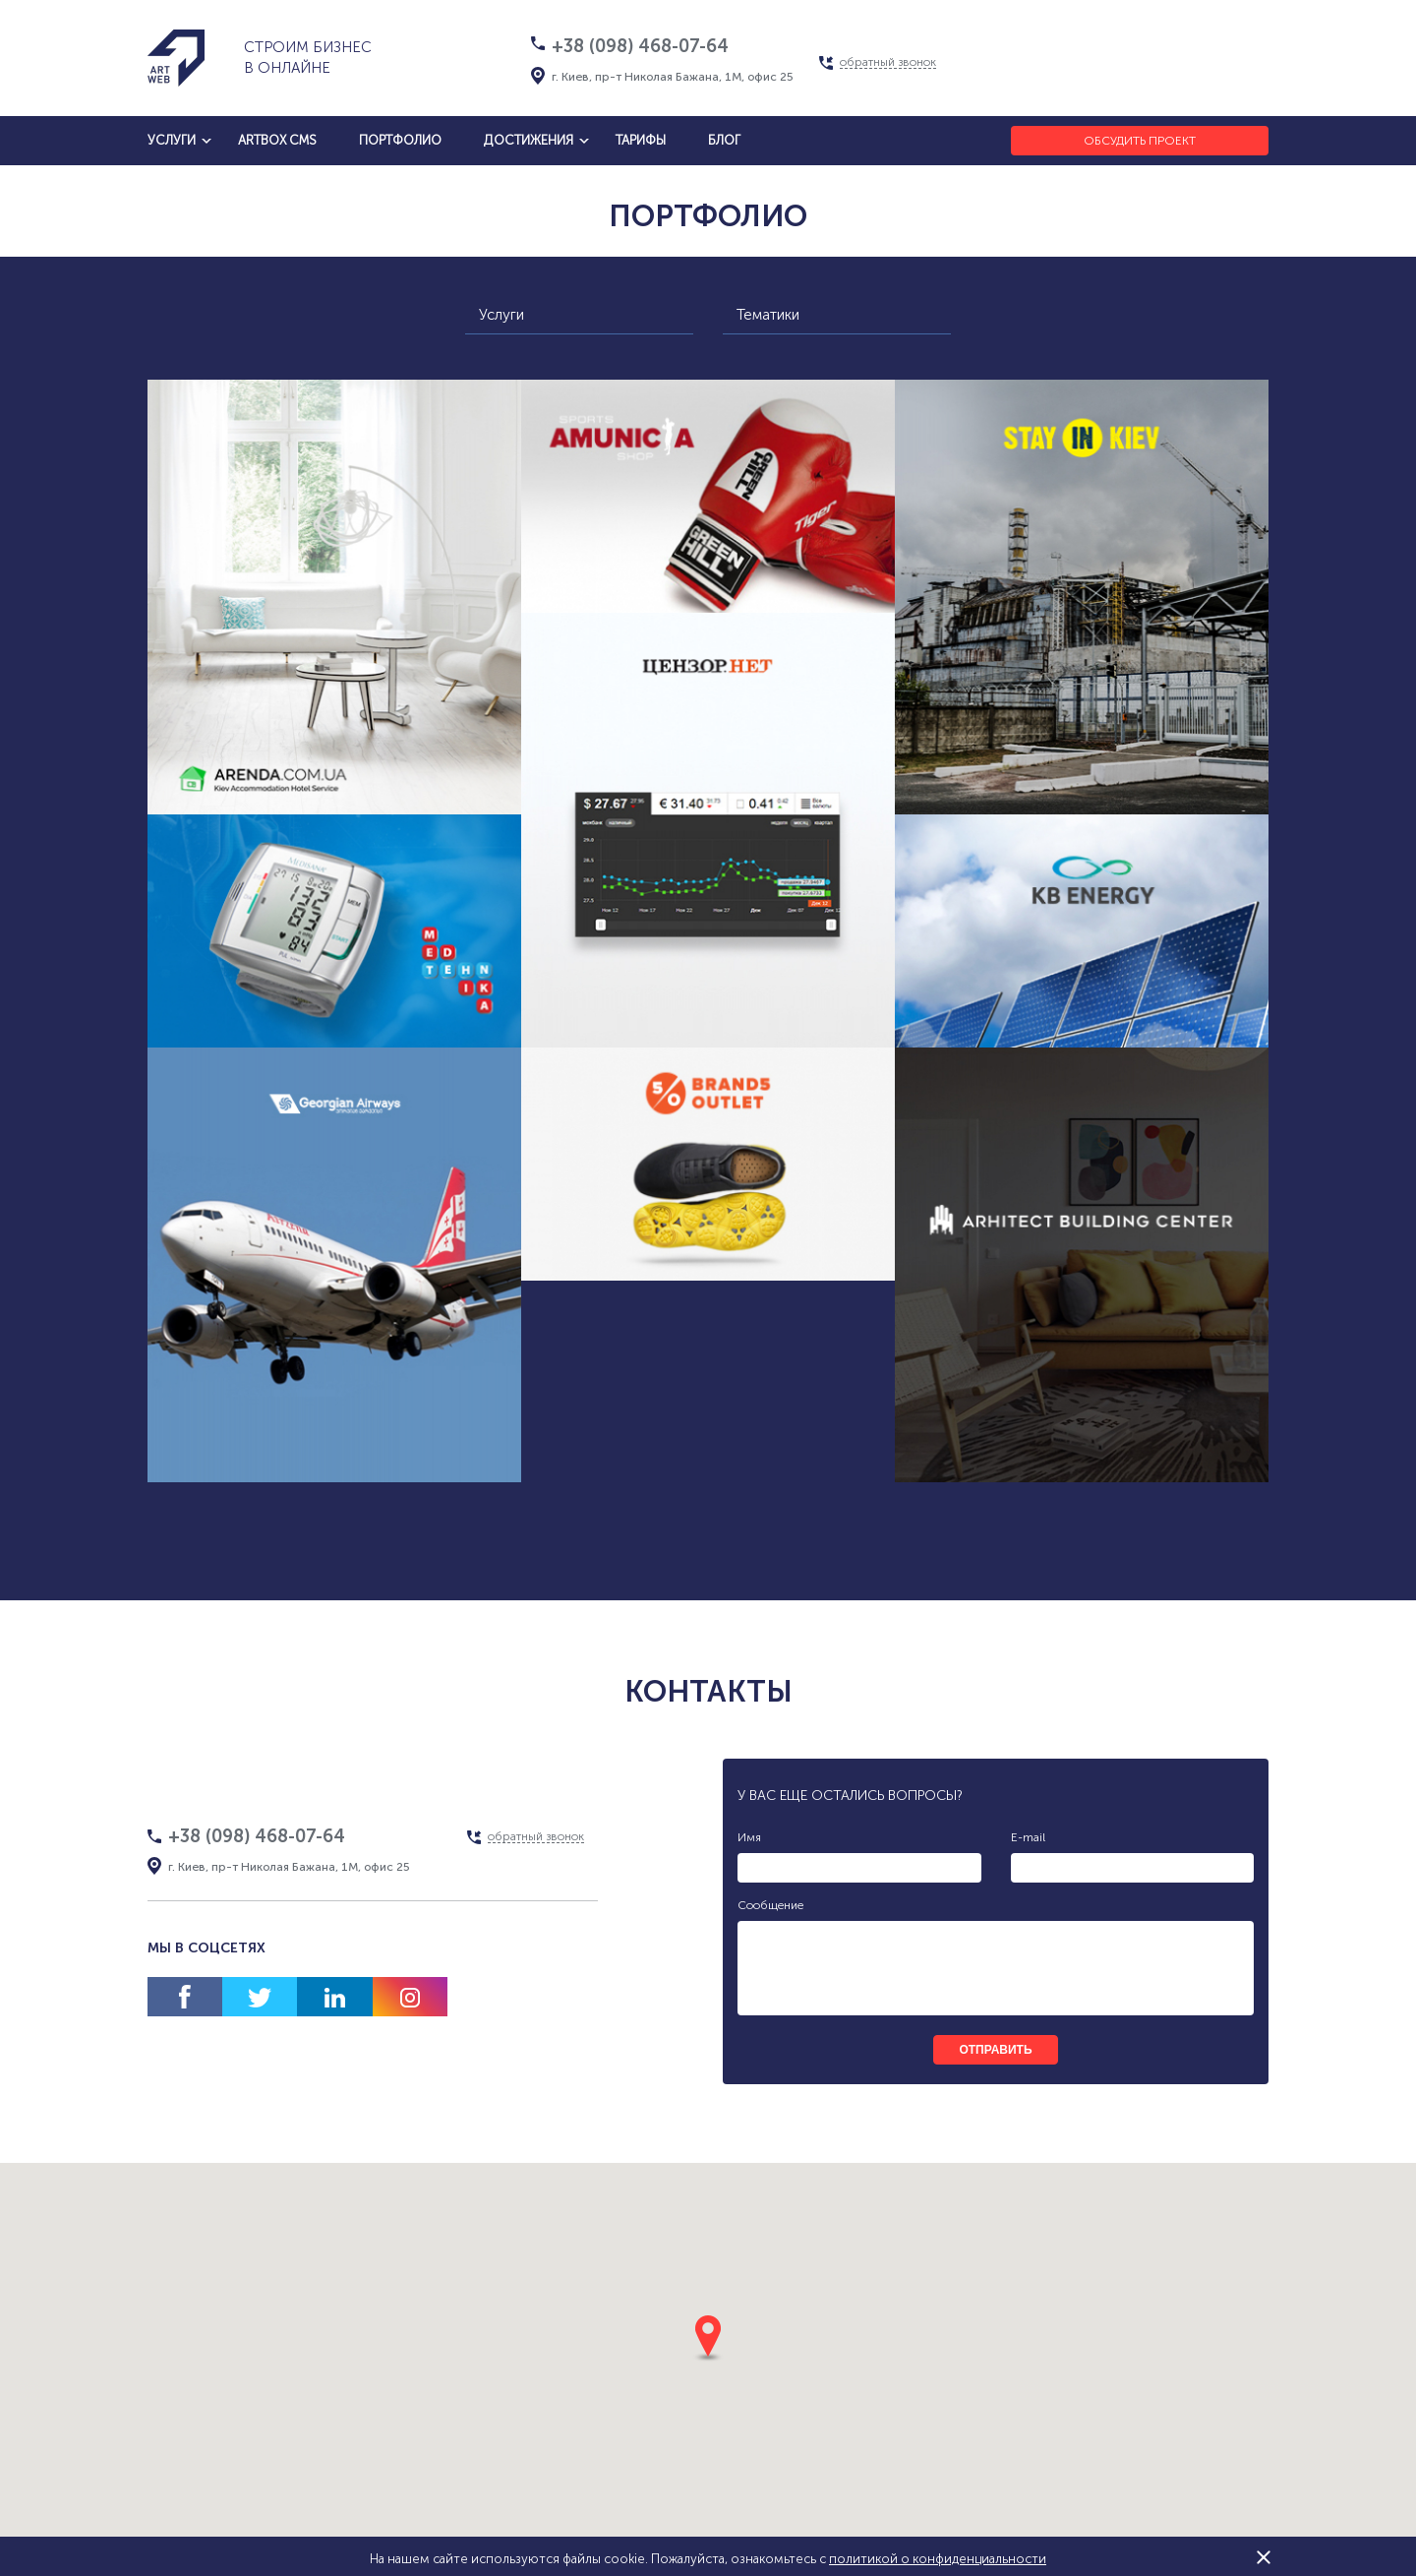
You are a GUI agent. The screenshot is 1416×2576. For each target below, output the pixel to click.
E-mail (1028, 1837)
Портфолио (400, 140)
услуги (172, 140)
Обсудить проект (1140, 141)
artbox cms (277, 140)
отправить (995, 2050)
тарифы (641, 140)
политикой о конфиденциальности (937, 2558)
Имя (749, 1837)
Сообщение (770, 1905)
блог (724, 140)
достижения (528, 140)
